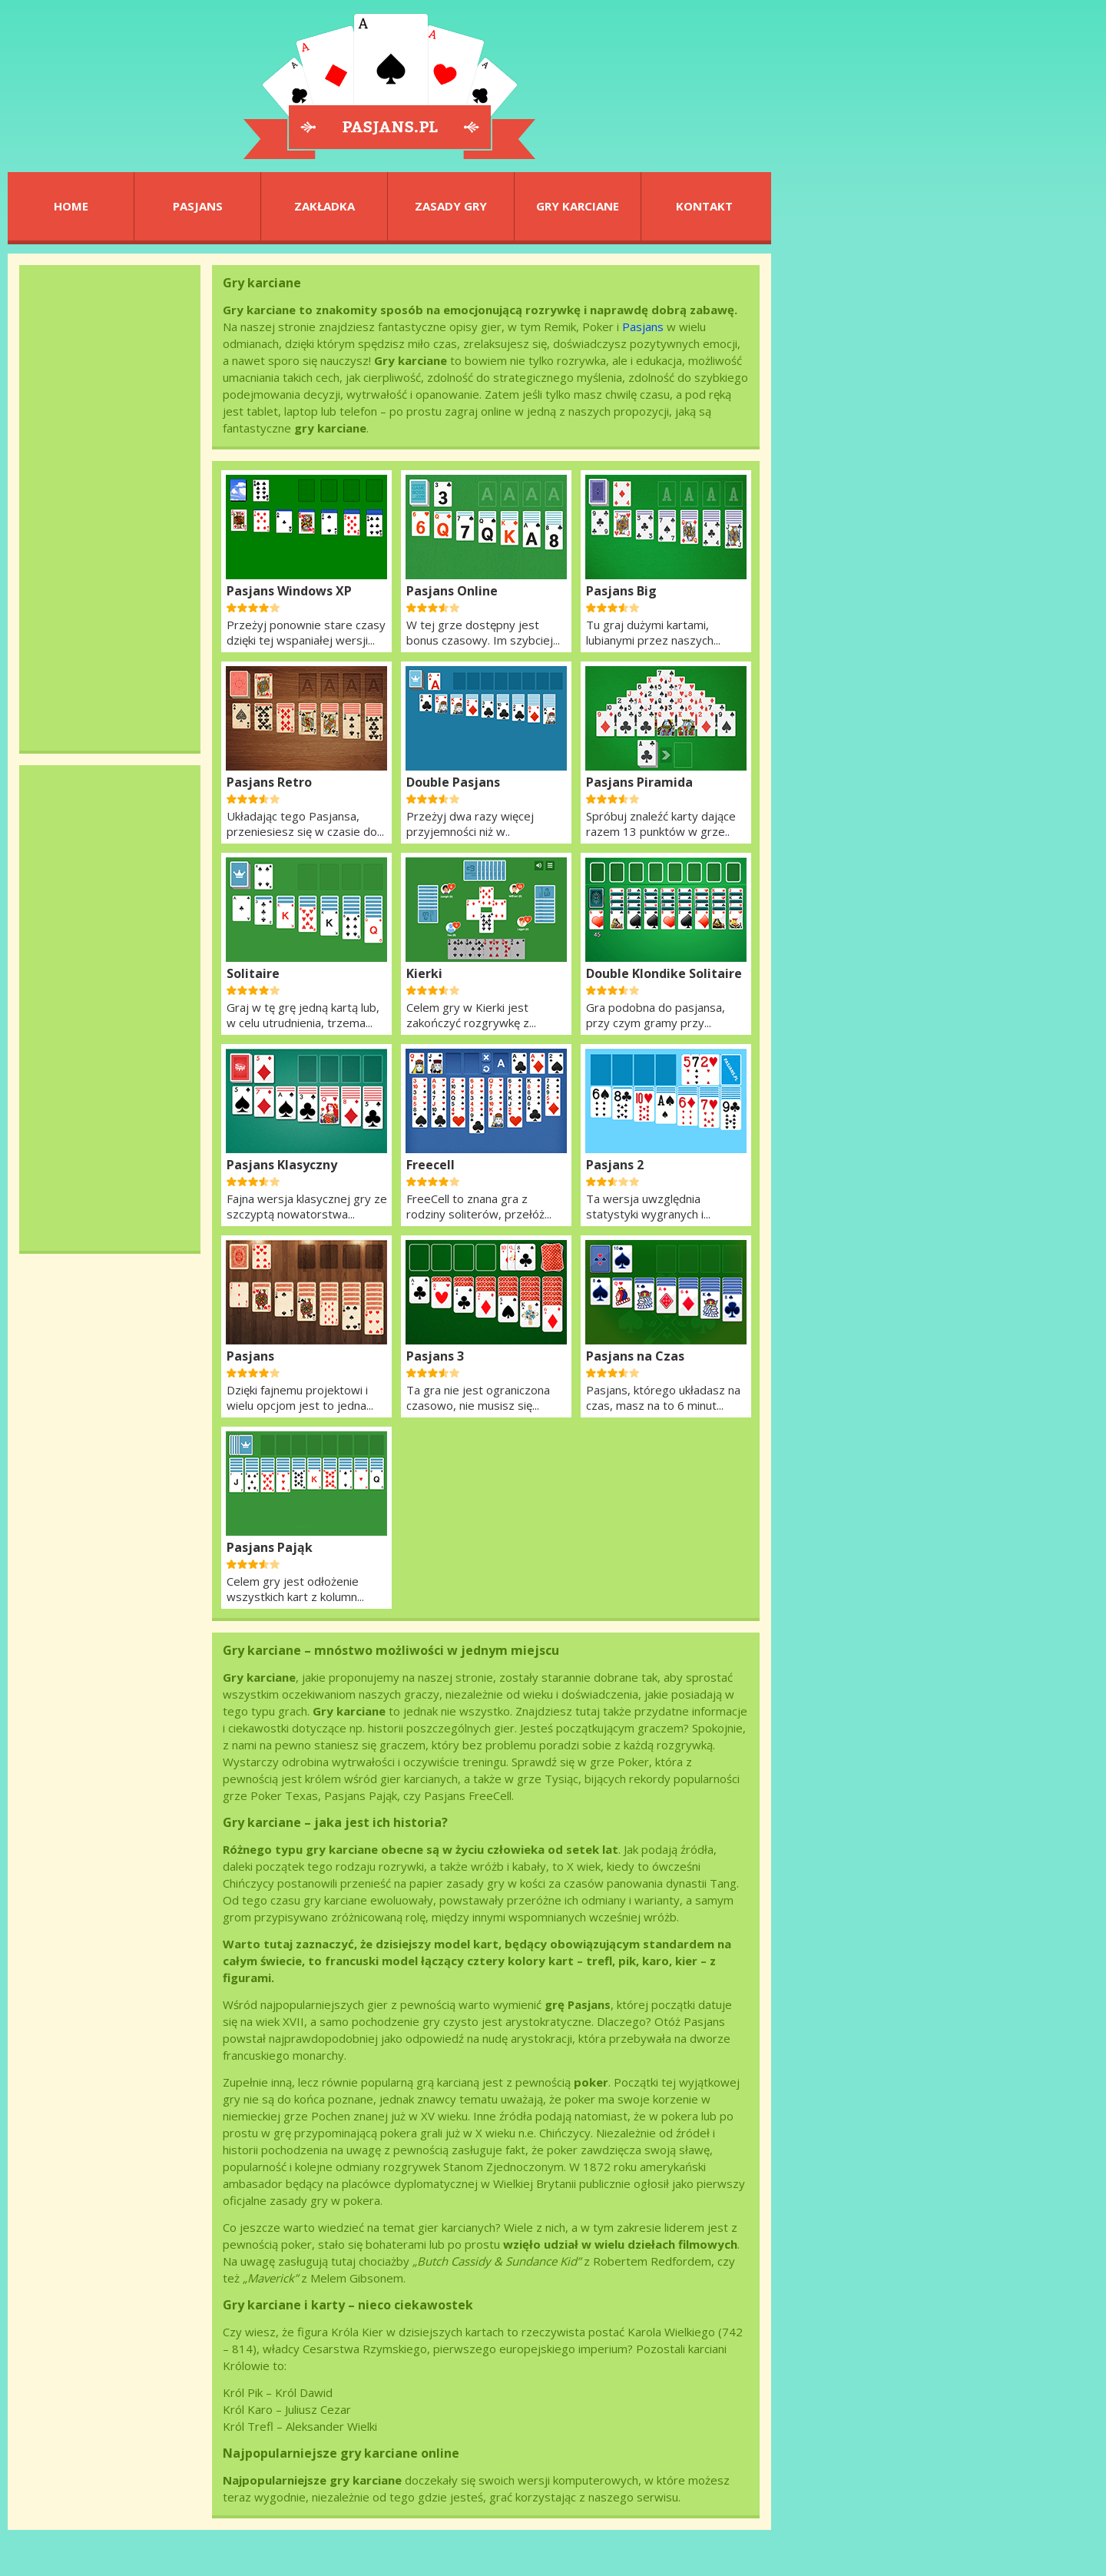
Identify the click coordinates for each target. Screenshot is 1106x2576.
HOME (71, 206)
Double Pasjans (453, 782)
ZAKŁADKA (324, 206)
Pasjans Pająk (270, 1547)
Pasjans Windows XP (289, 590)
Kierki (424, 973)
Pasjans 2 (615, 1164)
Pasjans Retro (269, 782)
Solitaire (253, 973)
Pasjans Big (621, 590)
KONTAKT (704, 206)
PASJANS (198, 206)
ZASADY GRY (451, 206)
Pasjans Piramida (639, 782)
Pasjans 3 (435, 1356)
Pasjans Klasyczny (282, 1164)
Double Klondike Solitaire (664, 973)
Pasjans (643, 326)
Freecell (430, 1164)
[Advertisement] (109, 507)
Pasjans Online (452, 590)
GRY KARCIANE (577, 206)
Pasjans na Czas (635, 1356)
